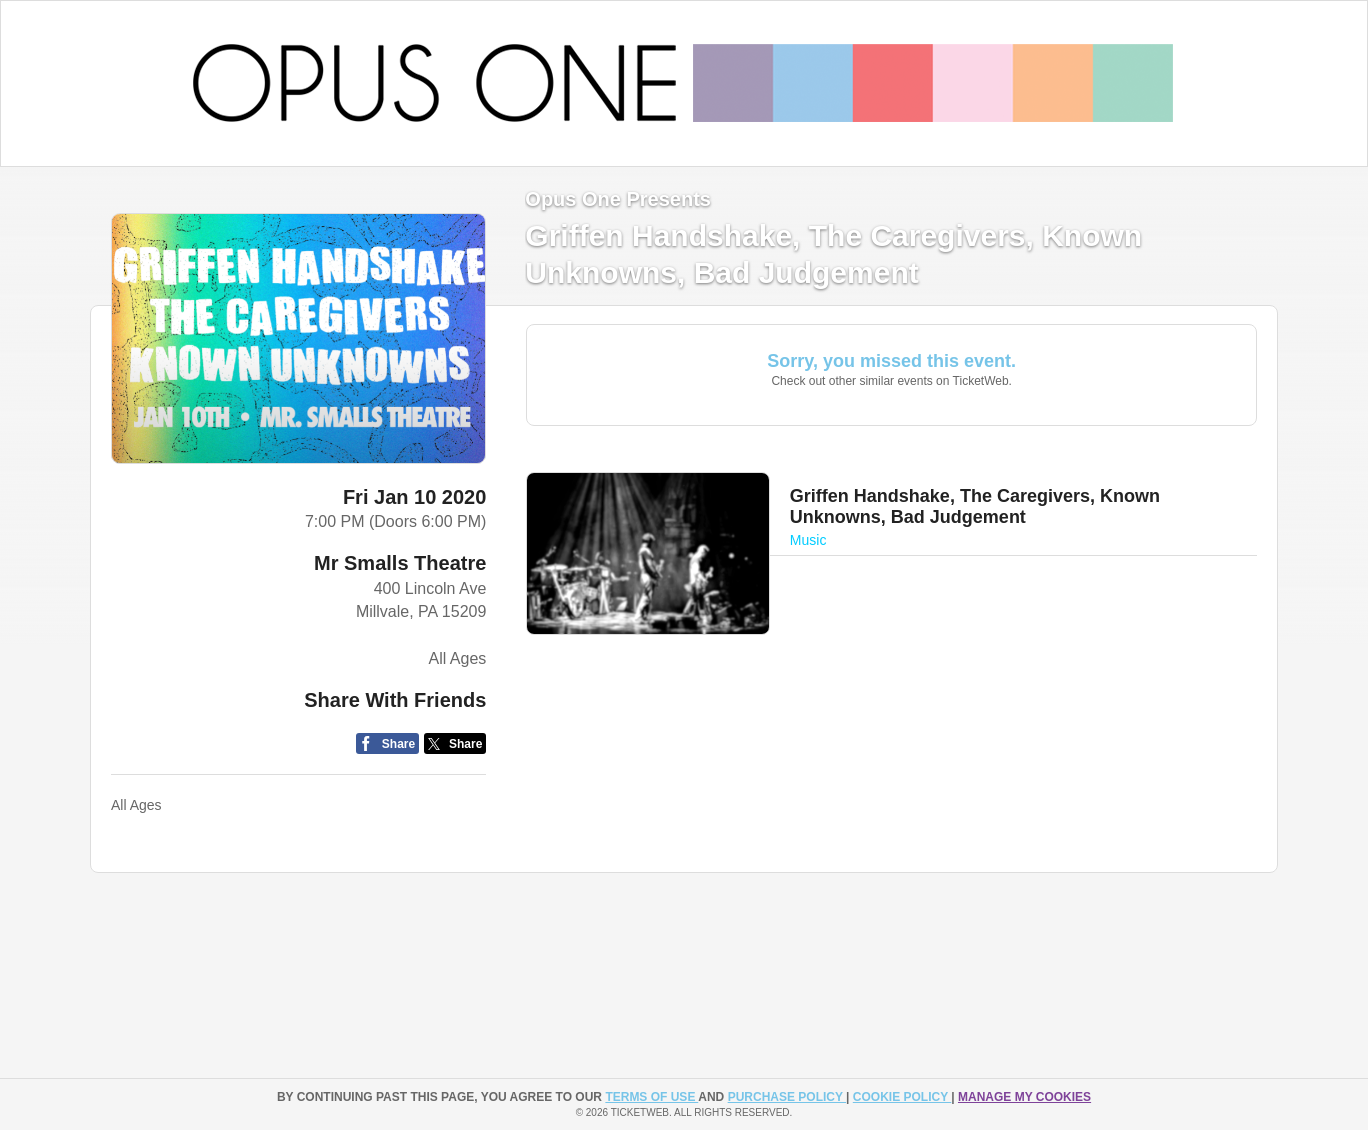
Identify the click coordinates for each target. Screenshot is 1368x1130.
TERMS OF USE (651, 1097)
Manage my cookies (1024, 1097)
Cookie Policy (902, 1097)
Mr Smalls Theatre (400, 563)
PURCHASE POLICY (787, 1097)
